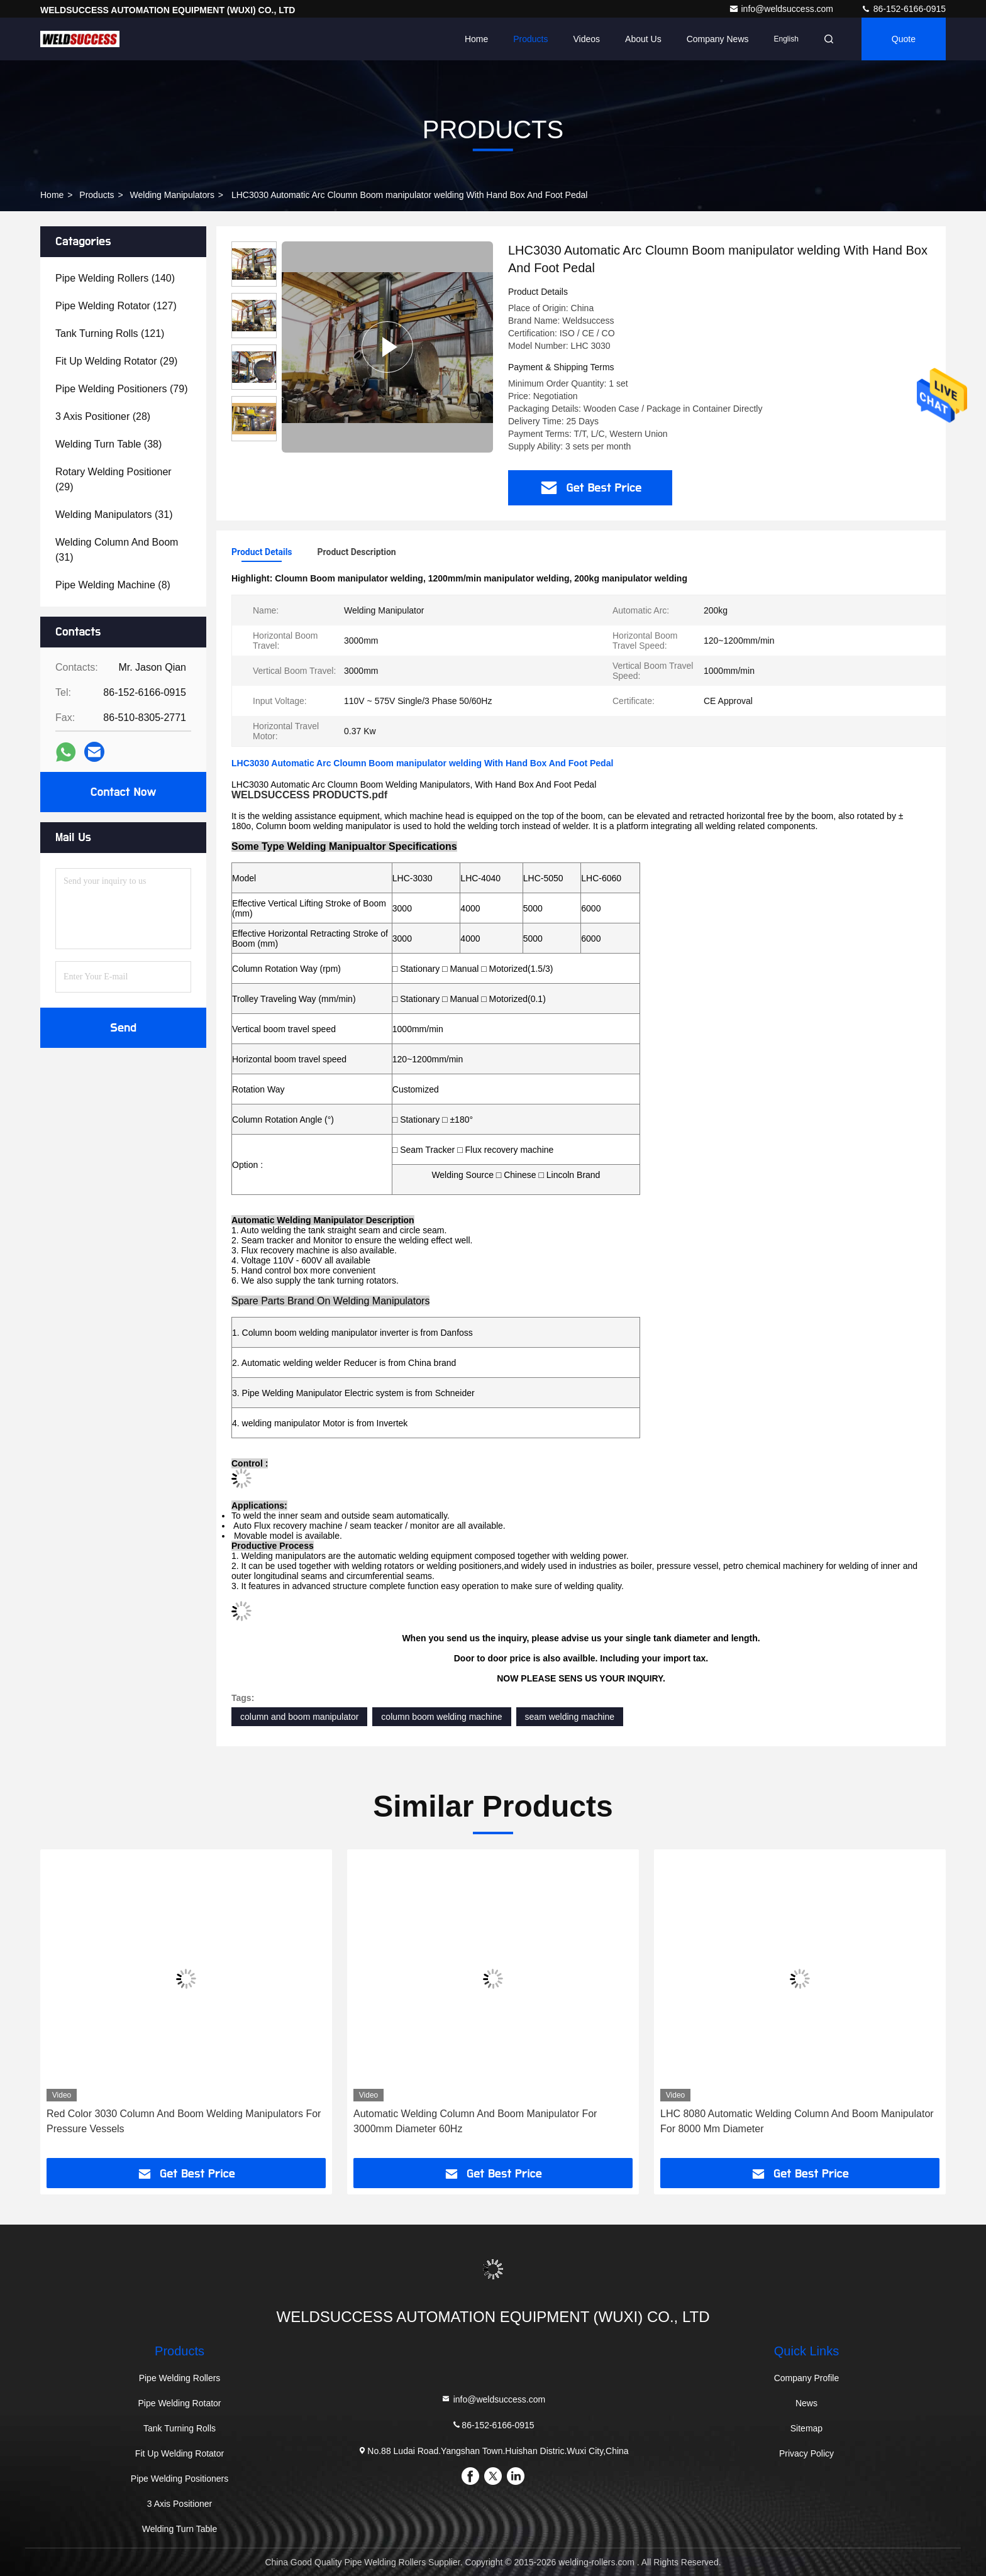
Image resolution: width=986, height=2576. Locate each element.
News (806, 2403)
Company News (718, 39)
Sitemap (806, 2428)
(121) (109, 333)
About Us (643, 39)
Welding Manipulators (172, 195)
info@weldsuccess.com (782, 9)
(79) (121, 388)
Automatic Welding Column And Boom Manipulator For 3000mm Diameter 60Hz (475, 2121)
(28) (102, 416)
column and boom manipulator (299, 1717)
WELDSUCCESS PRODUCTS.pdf (309, 795)
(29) (116, 361)
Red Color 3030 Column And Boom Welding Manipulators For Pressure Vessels (184, 2121)
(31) (113, 514)
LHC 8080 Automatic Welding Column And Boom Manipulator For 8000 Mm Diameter (797, 2121)
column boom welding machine (441, 1717)
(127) (116, 305)
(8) (112, 585)
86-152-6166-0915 (903, 9)
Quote (904, 39)
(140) (115, 278)
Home (476, 39)
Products (530, 39)
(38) (108, 444)
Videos (587, 39)
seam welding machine (569, 1717)
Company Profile (806, 2378)
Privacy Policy (806, 2453)
